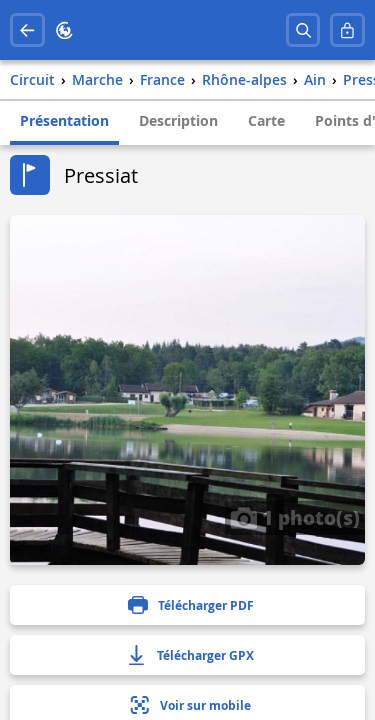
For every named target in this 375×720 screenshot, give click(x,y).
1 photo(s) (295, 517)
